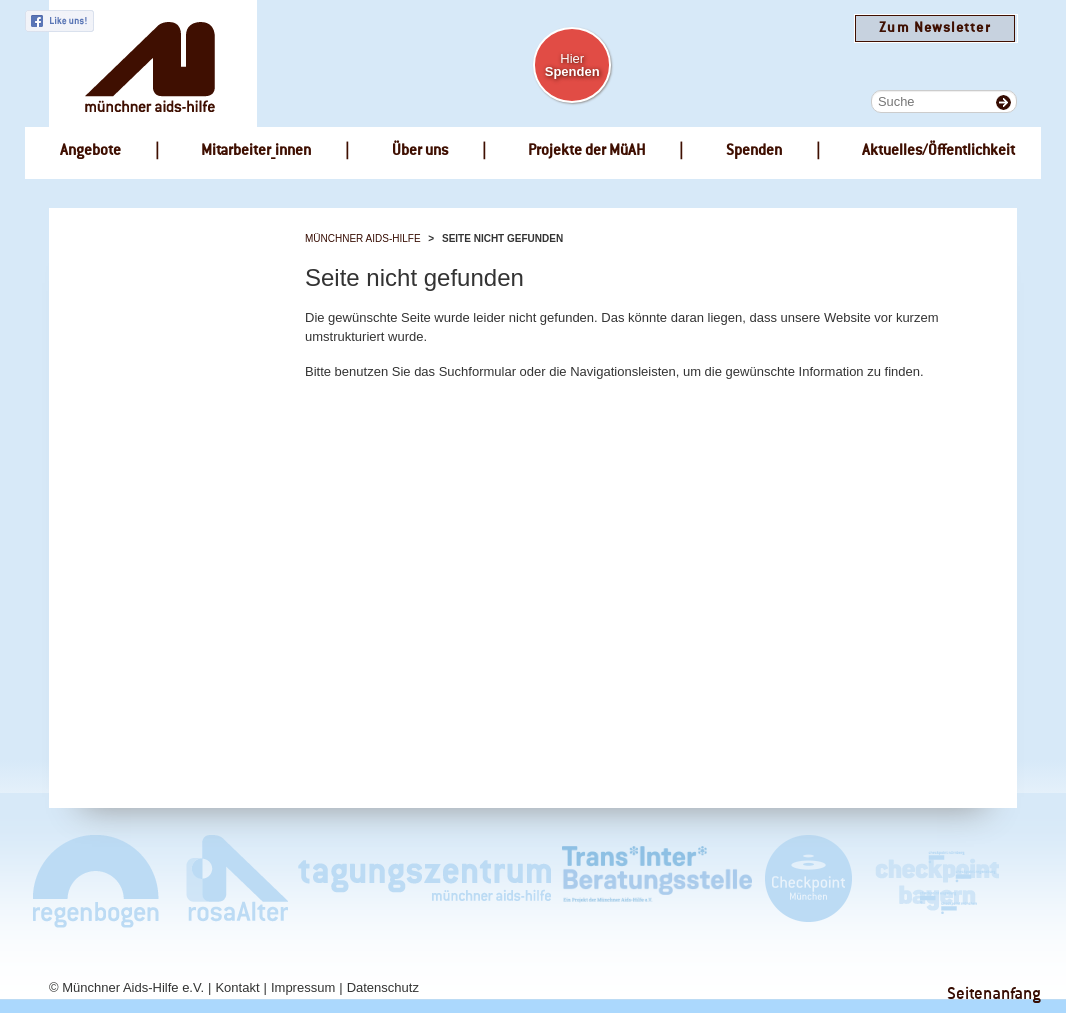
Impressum (303, 987)
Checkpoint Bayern (936, 880)
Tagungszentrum (425, 880)
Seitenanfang (994, 994)
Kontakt (237, 987)
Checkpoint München (807, 880)
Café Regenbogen (97, 880)
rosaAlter (229, 880)
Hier (572, 65)
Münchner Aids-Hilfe (363, 238)
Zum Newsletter (934, 28)
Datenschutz (383, 987)
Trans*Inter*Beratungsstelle (657, 880)
